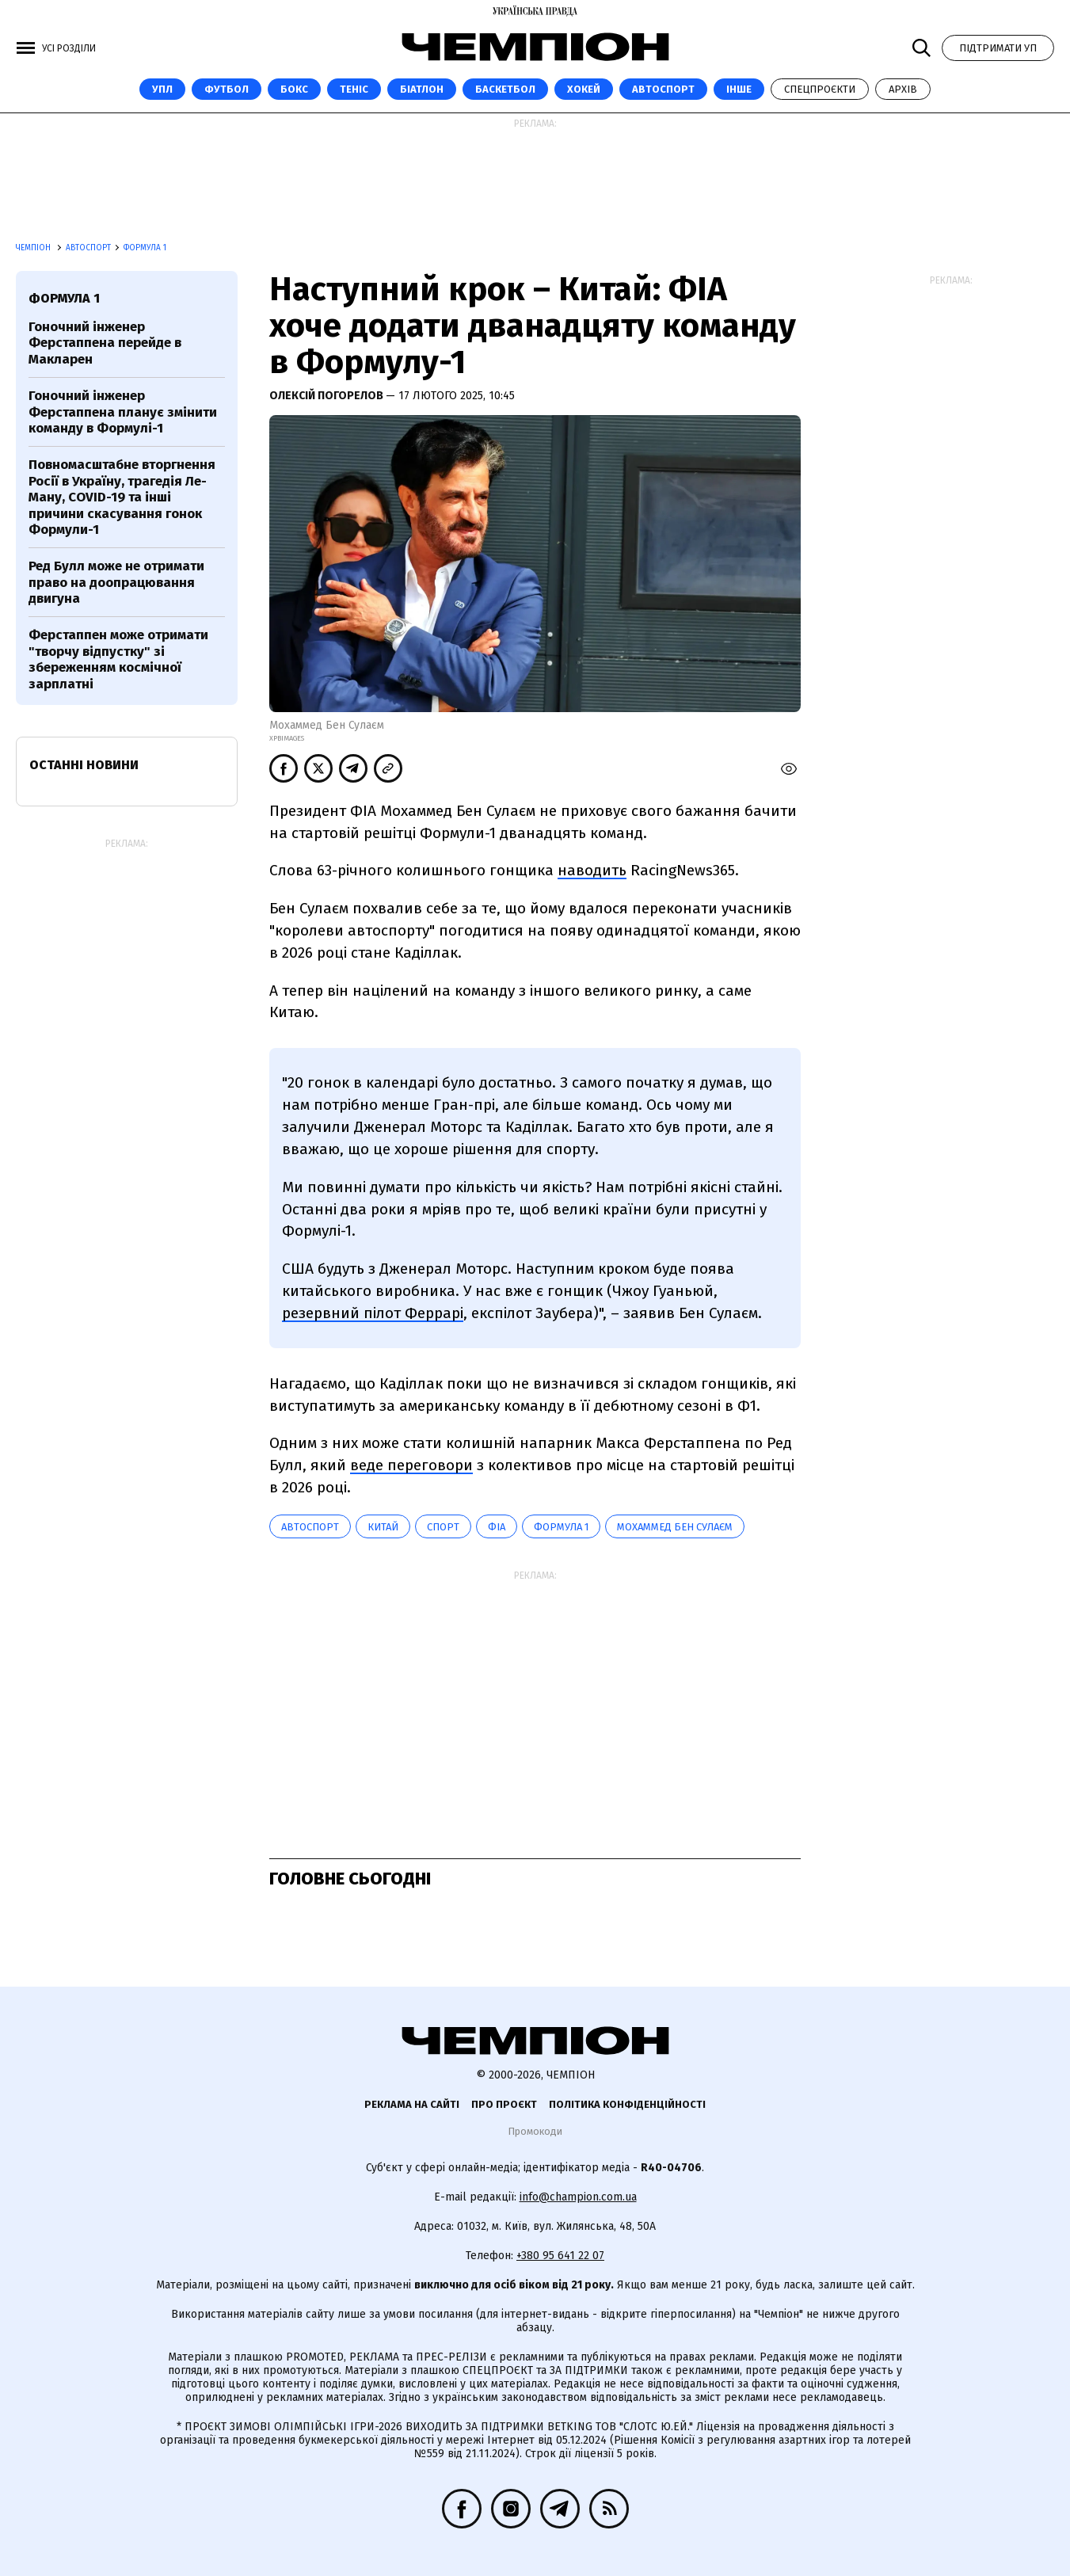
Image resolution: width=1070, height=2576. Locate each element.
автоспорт (310, 1527)
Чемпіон (34, 248)
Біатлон (422, 89)
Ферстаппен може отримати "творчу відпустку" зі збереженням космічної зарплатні (118, 659)
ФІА (496, 1527)
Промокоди (535, 2131)
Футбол (226, 89)
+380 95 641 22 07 (560, 2255)
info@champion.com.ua (578, 2197)
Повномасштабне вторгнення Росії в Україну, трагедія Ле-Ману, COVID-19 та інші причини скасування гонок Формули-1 (122, 497)
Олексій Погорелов (327, 395)
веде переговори (411, 1465)
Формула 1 (145, 248)
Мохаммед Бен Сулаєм (675, 1527)
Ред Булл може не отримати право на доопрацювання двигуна (116, 582)
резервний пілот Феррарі (372, 1313)
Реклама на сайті (411, 2104)
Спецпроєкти (819, 89)
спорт (443, 1527)
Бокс (294, 89)
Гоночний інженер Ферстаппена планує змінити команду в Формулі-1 (123, 411)
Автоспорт (663, 89)
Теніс (354, 89)
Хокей (583, 89)
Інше (739, 89)
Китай (382, 1527)
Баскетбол (505, 89)
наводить (592, 870)
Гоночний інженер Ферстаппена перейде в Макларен (105, 343)
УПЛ (162, 89)
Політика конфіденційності (627, 2104)
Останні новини (84, 764)
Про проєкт (504, 2104)
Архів (903, 89)
